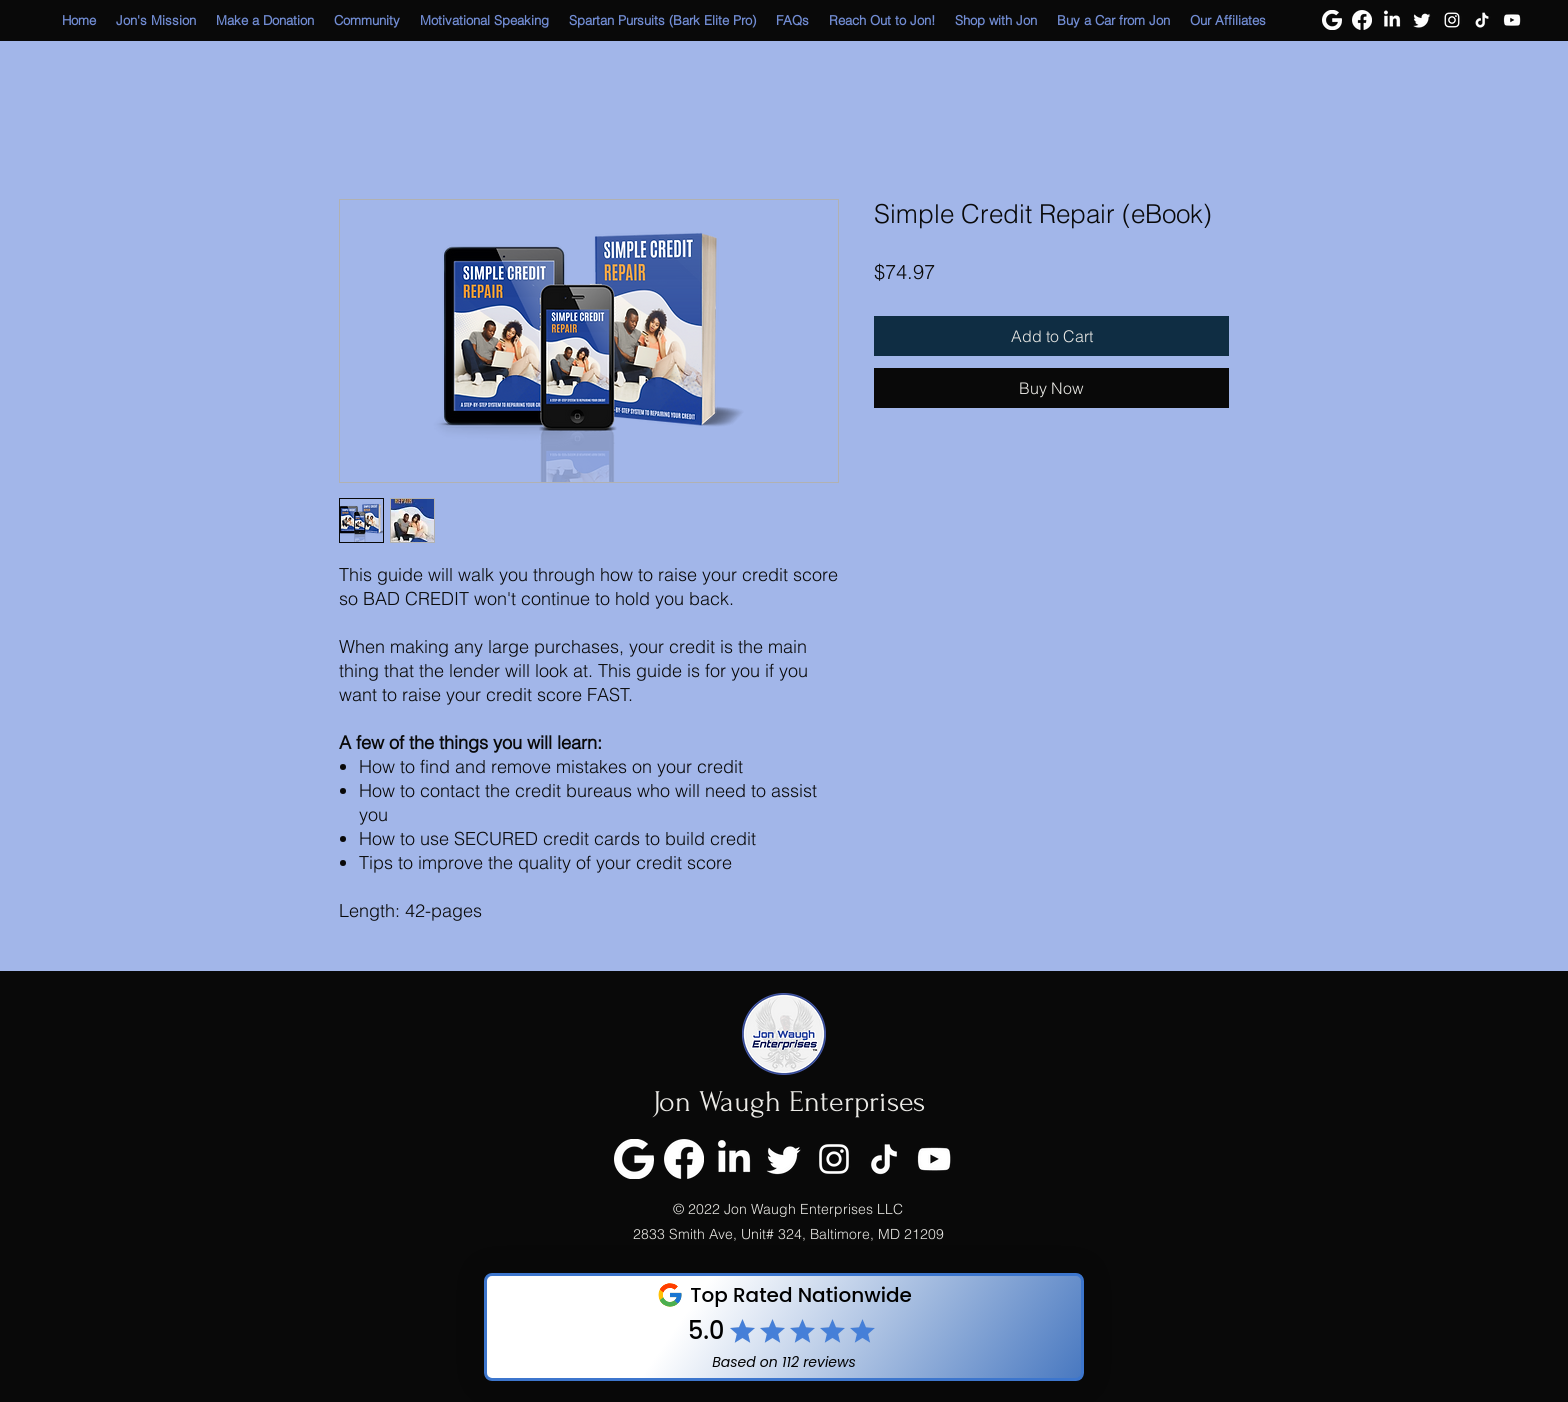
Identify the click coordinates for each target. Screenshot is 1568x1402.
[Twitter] (1422, 20)
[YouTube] (1512, 20)
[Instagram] (1452, 20)
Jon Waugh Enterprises (789, 1101)
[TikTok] (1482, 20)
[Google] (1332, 20)
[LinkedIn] (1392, 20)
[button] (996, 20)
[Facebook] (1362, 20)
